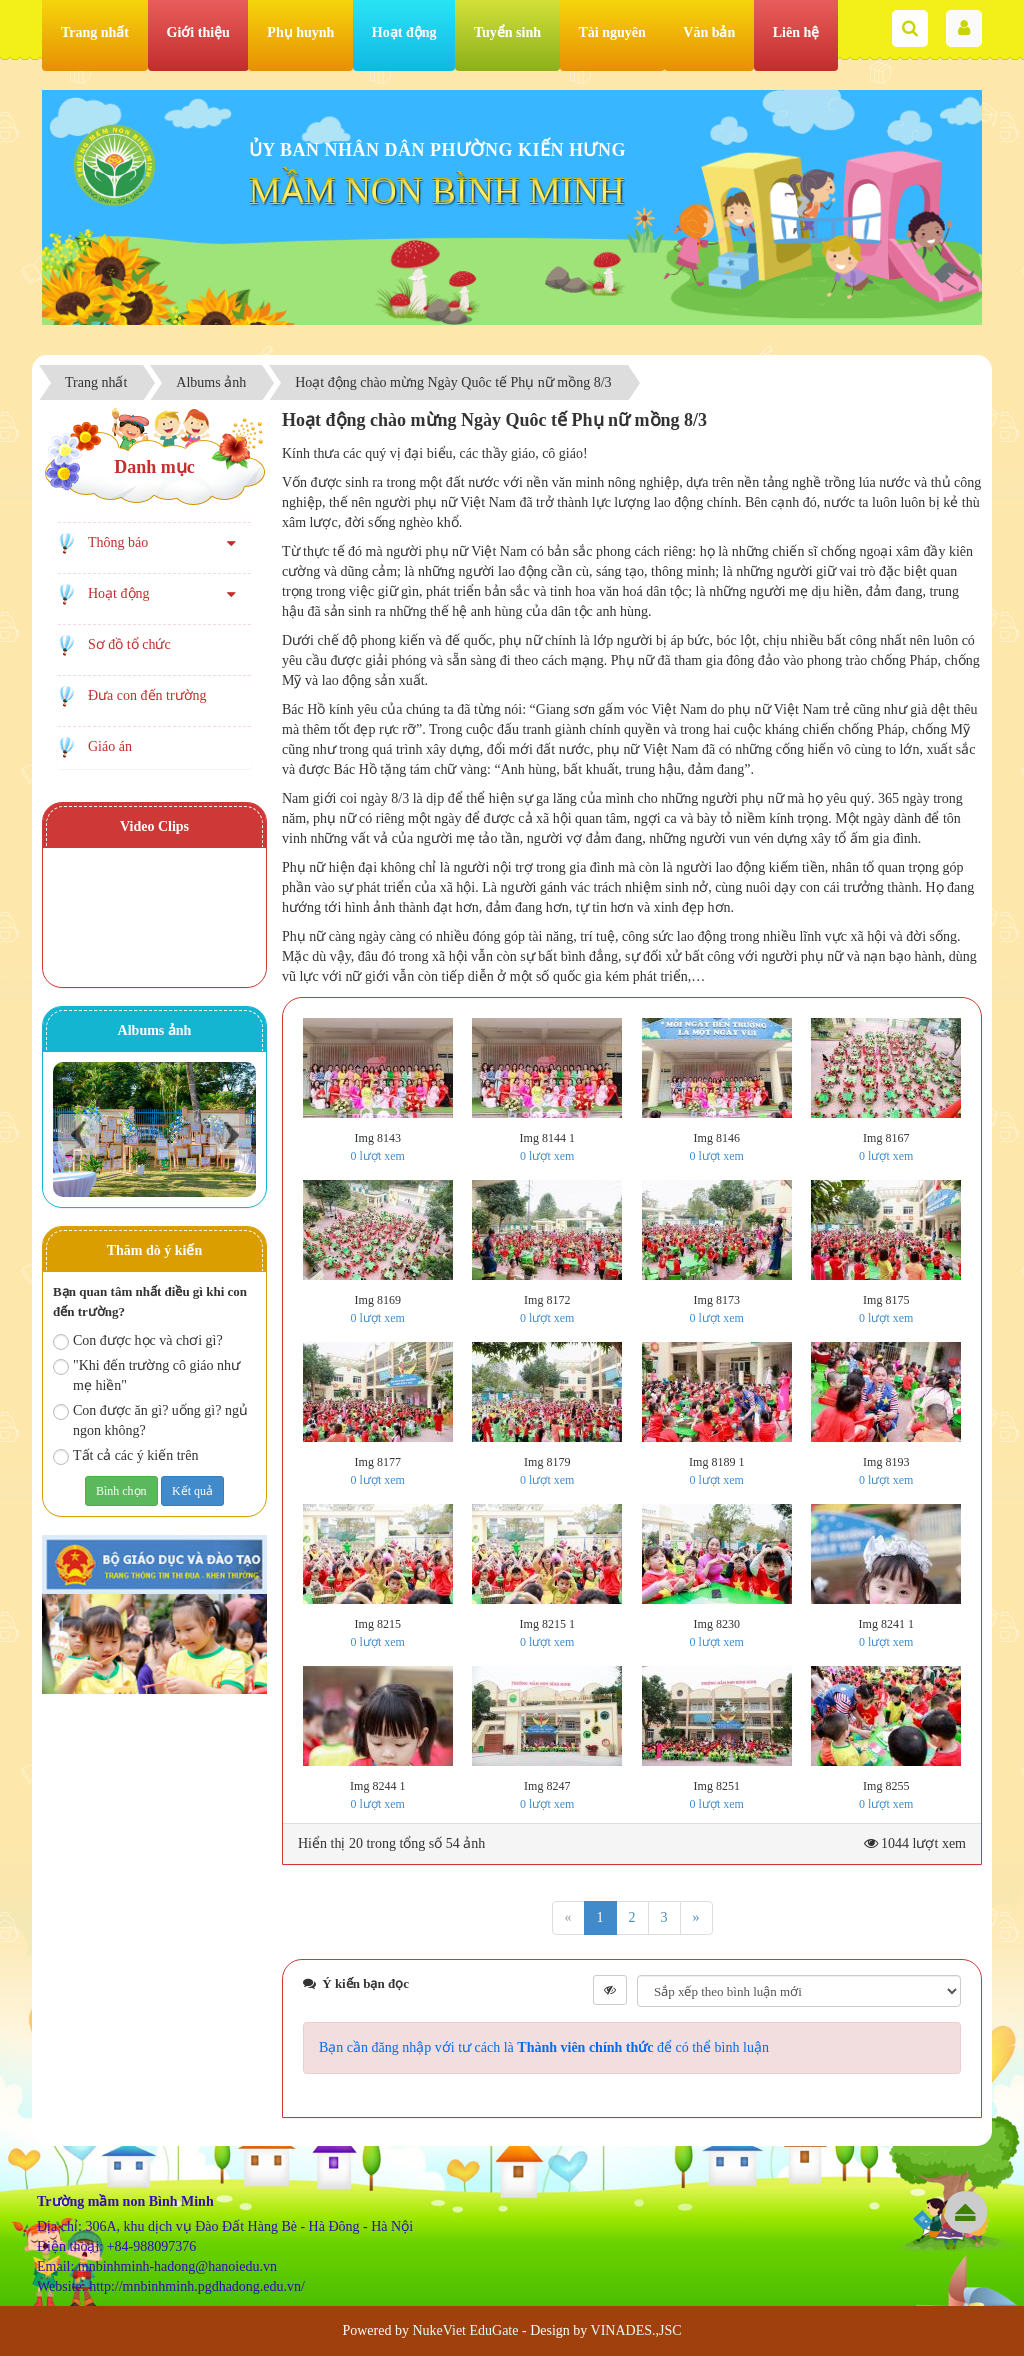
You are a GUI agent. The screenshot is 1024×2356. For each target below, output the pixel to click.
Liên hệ (796, 32)
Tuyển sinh (507, 32)
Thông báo (118, 542)
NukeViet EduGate (465, 2330)
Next (230, 1134)
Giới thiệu (198, 32)
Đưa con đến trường (147, 695)
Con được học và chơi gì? (138, 1341)
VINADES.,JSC (636, 2330)
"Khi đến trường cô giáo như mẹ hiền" (146, 1375)
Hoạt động (404, 32)
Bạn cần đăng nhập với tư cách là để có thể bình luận (544, 2047)
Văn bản (709, 32)
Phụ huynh (300, 32)
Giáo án (110, 746)
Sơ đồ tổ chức (129, 644)
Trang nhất (95, 32)
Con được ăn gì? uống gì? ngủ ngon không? (150, 1420)
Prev (78, 1134)
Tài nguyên (612, 32)
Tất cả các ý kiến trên (125, 1456)
